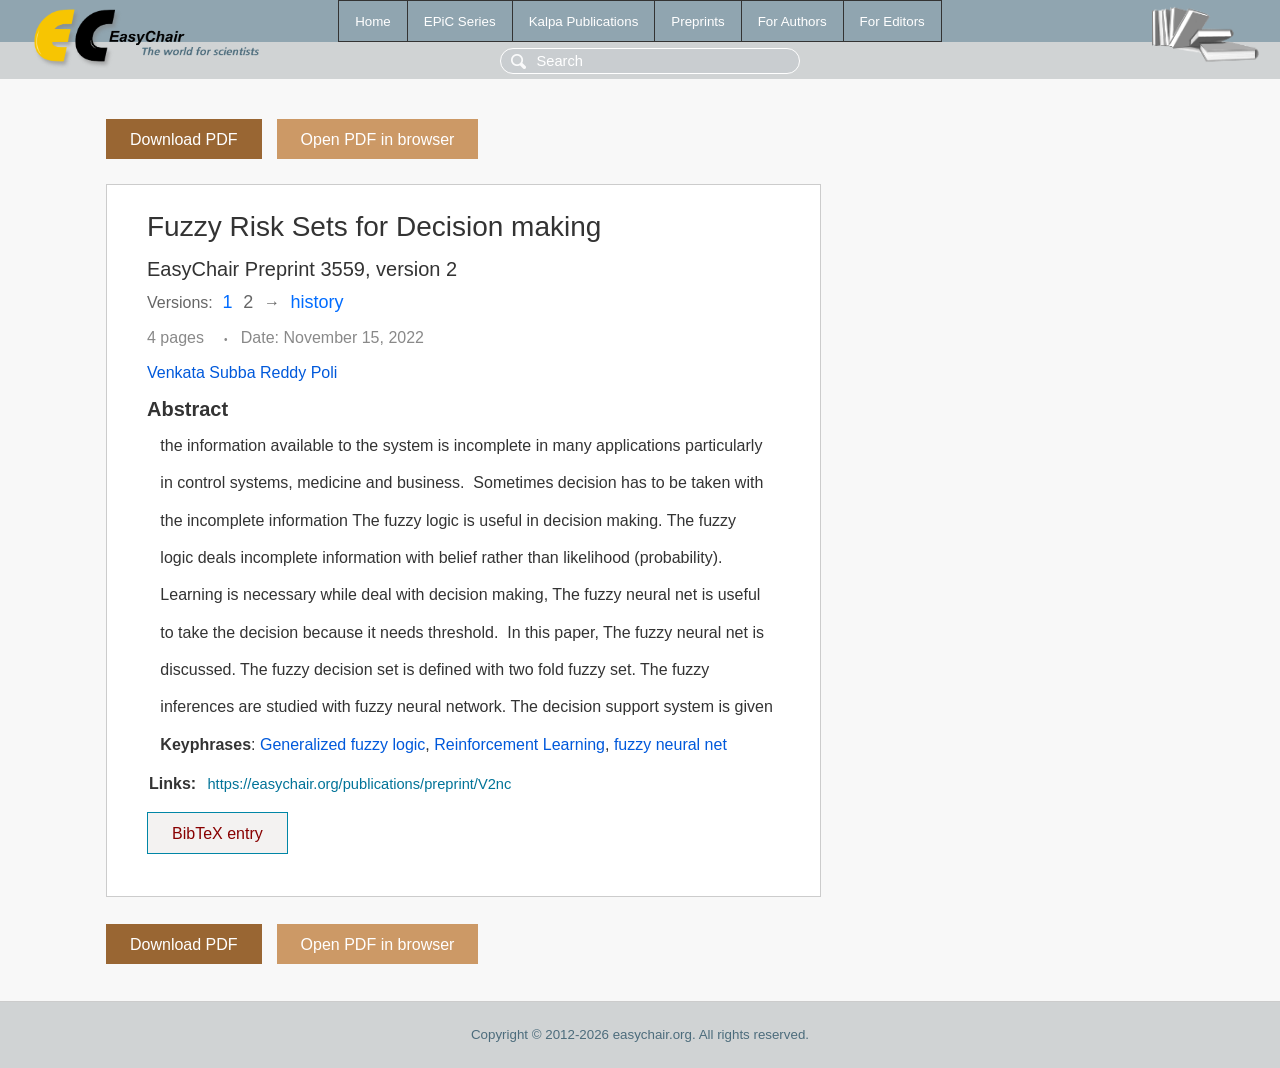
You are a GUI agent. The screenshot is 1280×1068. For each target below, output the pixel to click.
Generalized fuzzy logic (342, 744)
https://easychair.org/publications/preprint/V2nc (359, 784)
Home (373, 21)
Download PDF (184, 139)
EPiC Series (460, 21)
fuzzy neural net (670, 744)
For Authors (792, 21)
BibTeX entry (217, 827)
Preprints (697, 21)
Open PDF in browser (378, 139)
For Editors (892, 21)
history (317, 302)
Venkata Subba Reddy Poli (242, 372)
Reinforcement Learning (519, 744)
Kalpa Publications (584, 21)
